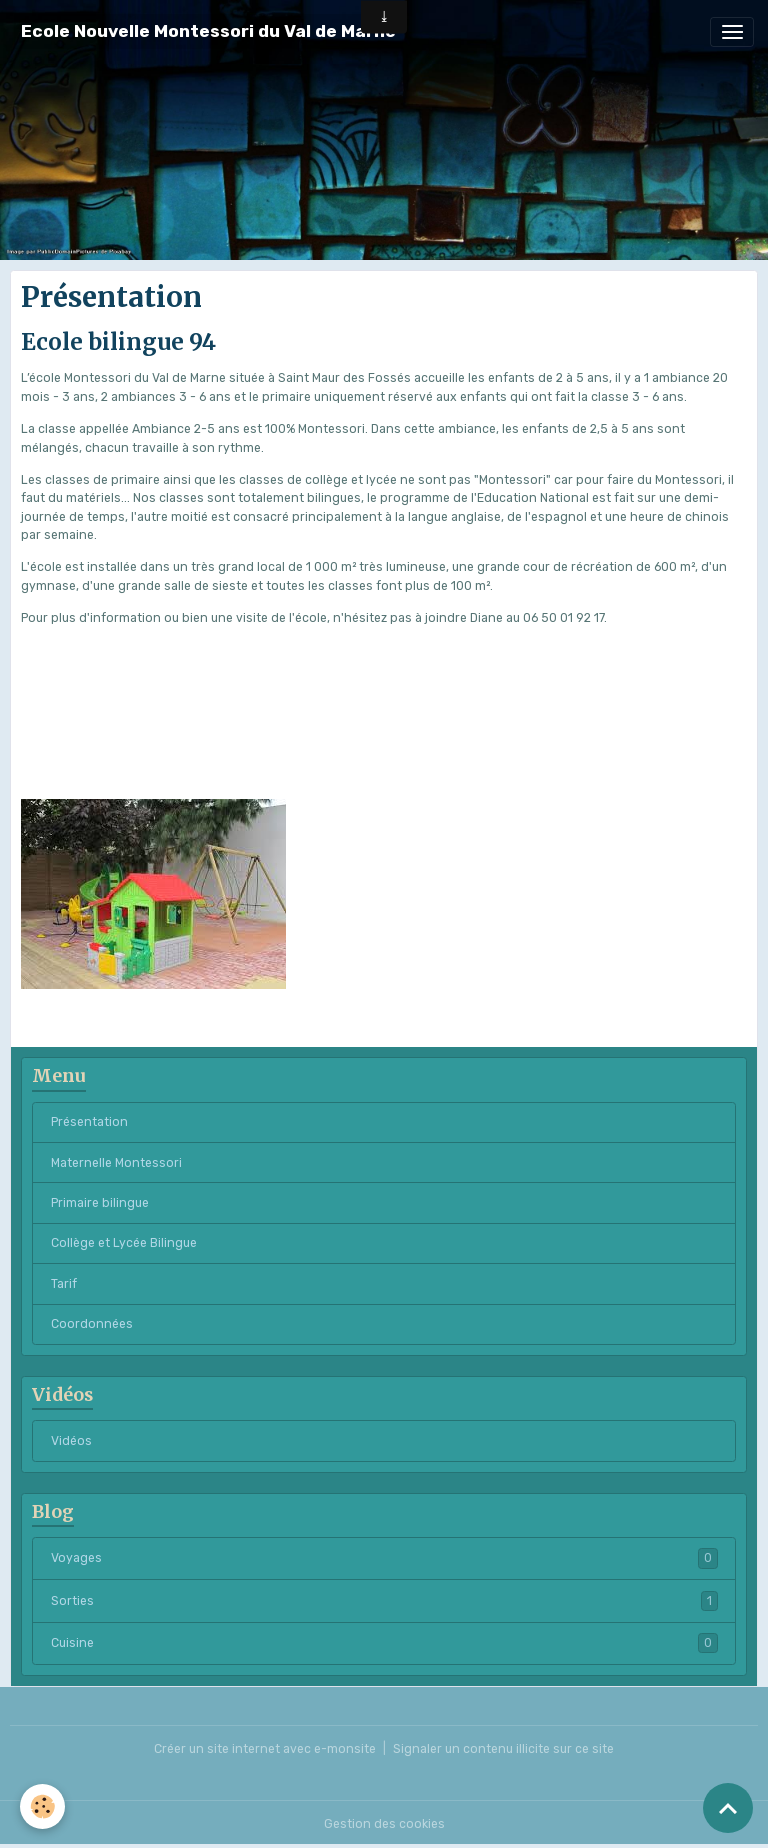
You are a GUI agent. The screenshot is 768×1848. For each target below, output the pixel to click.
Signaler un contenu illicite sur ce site (503, 1749)
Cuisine (384, 1643)
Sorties (384, 1601)
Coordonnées (92, 1324)
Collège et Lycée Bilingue (124, 1243)
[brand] (208, 31)
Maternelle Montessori (116, 1163)
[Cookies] (42, 1806)
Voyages (384, 1558)
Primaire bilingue (100, 1203)
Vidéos (71, 1441)
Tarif (64, 1284)
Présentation (89, 1122)
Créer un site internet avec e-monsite (265, 1749)
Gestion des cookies (384, 1824)
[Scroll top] (728, 1808)
